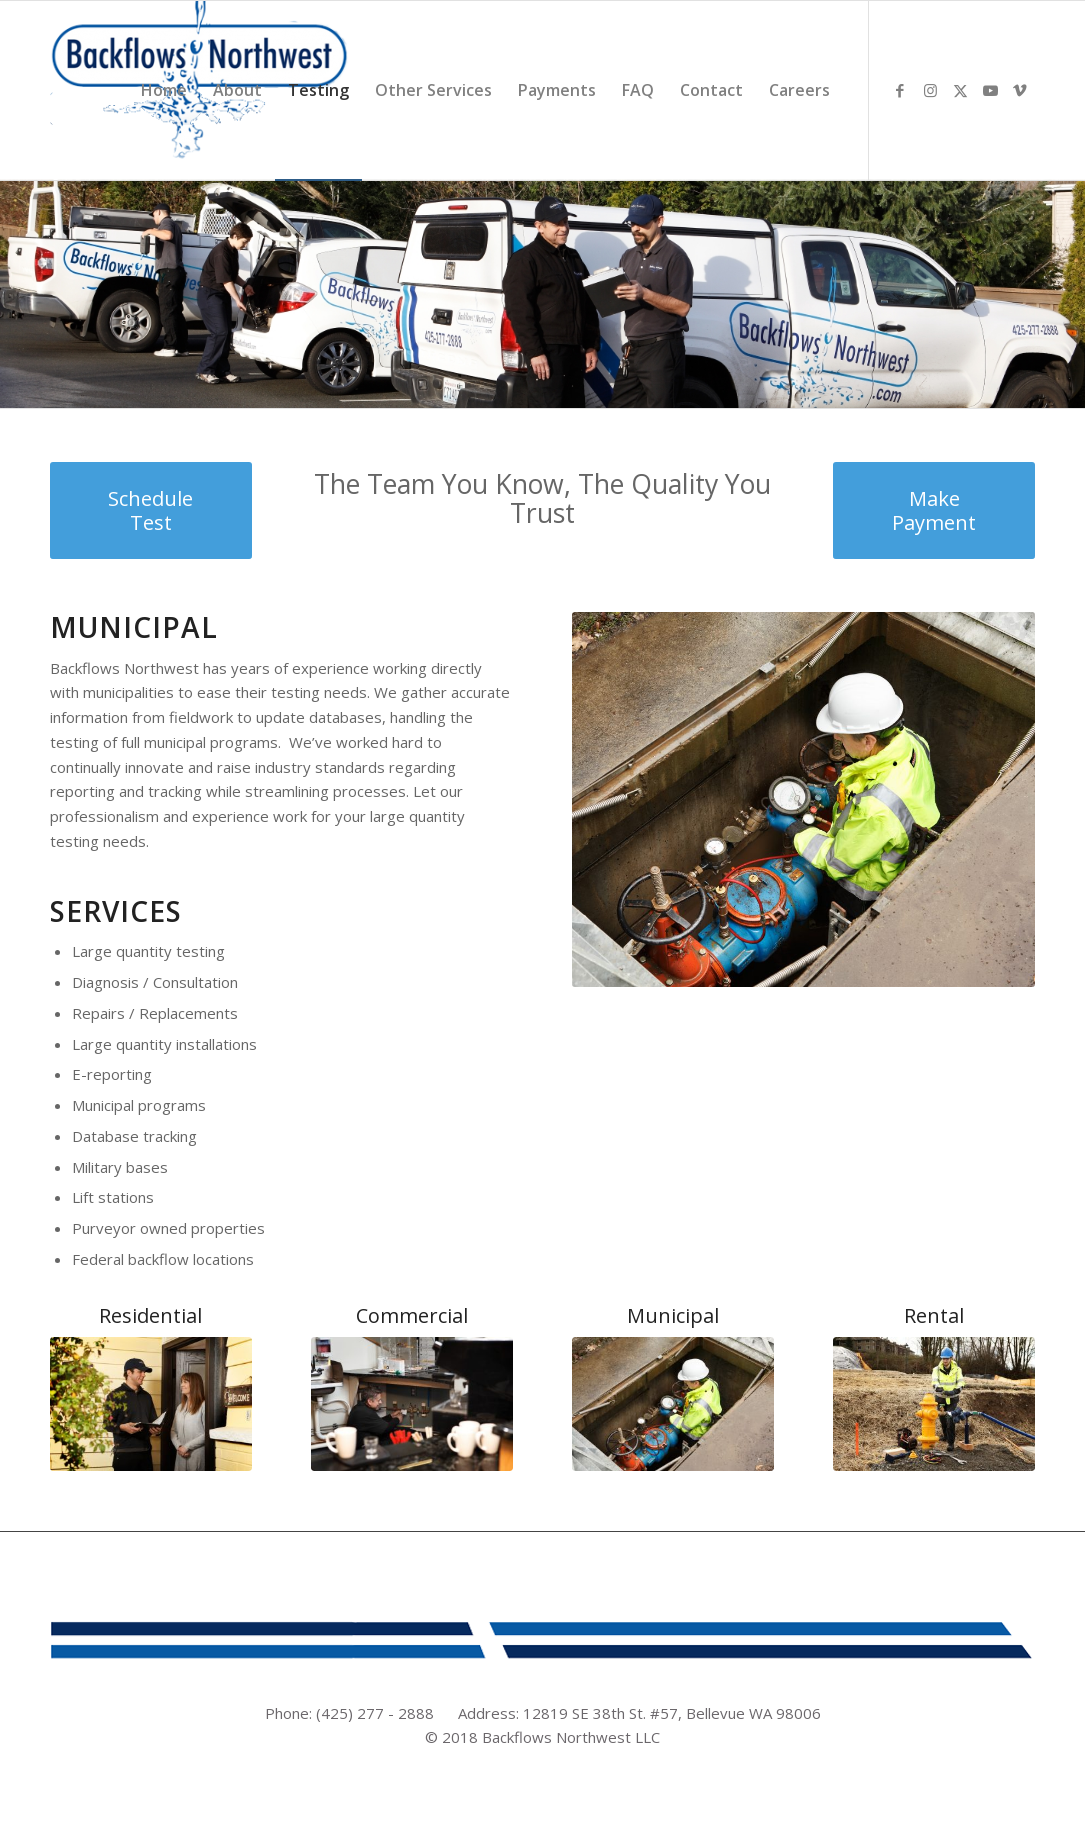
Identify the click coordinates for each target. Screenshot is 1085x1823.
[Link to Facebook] (900, 90)
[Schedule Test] (151, 510)
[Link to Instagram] (930, 90)
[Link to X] (960, 90)
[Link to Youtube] (990, 90)
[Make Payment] (934, 510)
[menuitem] (164, 90)
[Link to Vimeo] (1020, 90)
